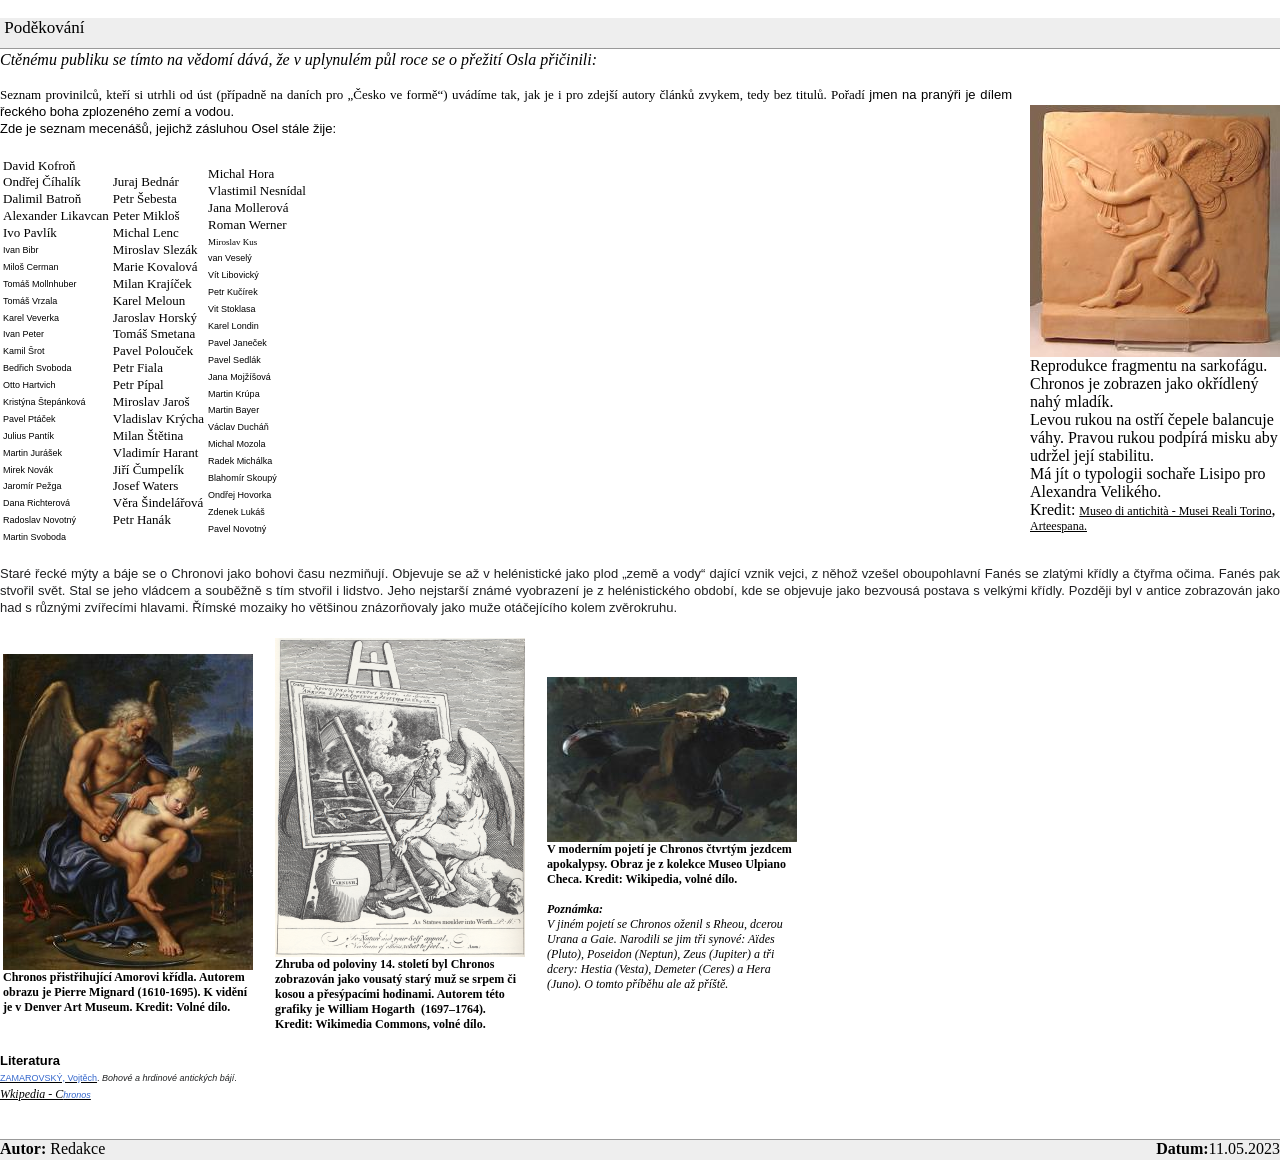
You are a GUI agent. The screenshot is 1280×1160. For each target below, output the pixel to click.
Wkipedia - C (31, 1094)
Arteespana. (1058, 526)
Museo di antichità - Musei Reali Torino (1175, 511)
